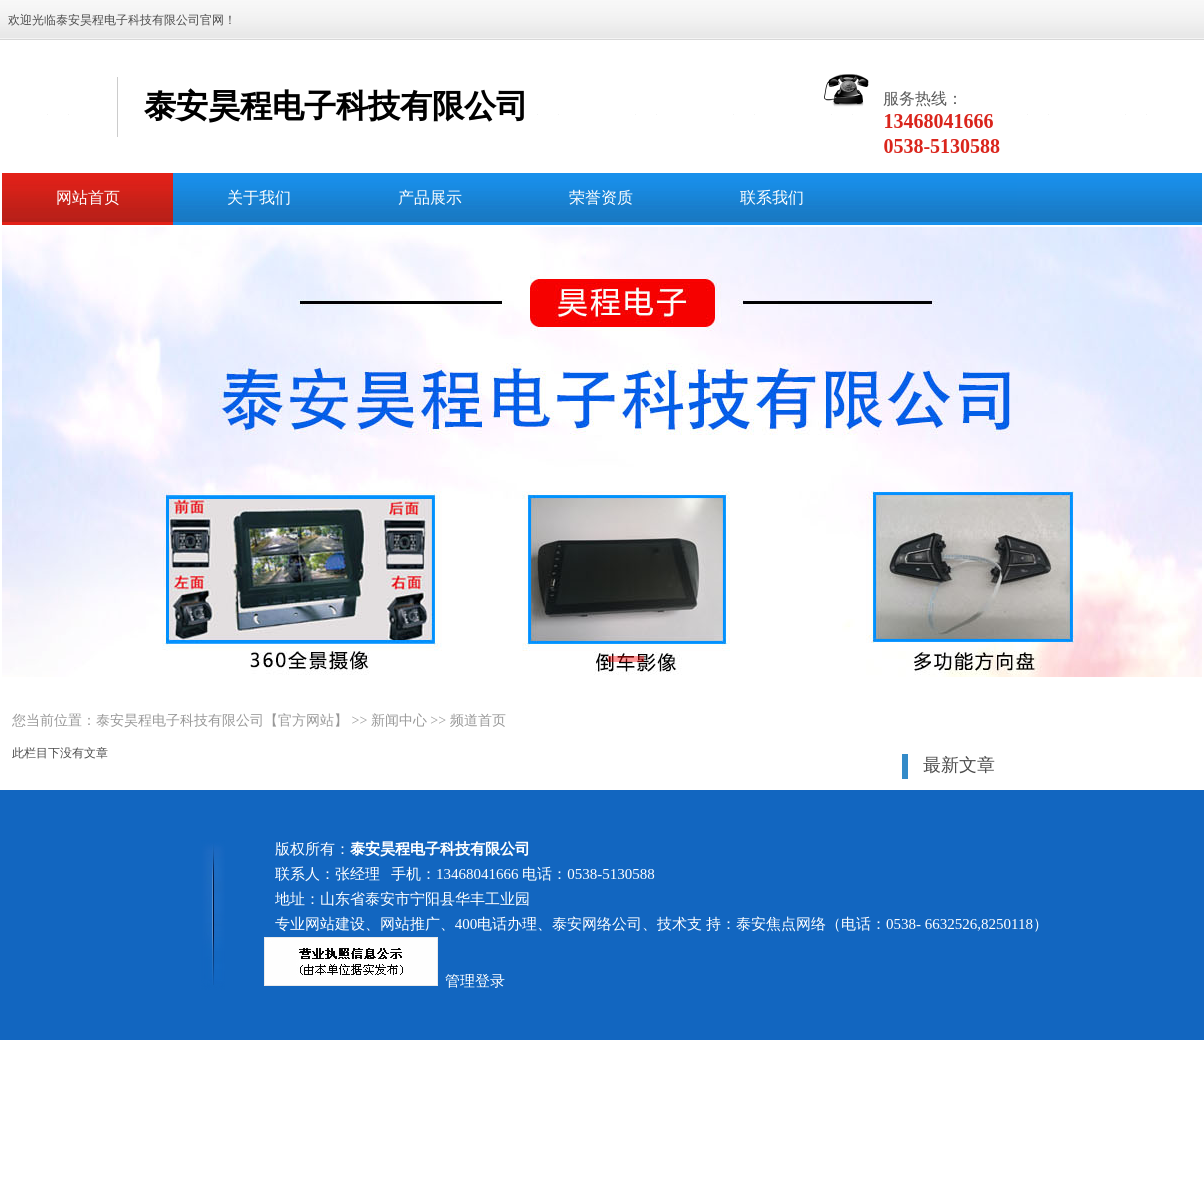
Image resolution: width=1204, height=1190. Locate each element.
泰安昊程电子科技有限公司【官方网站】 (222, 720)
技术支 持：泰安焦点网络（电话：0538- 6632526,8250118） (852, 924)
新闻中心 (399, 720)
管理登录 (475, 981)
